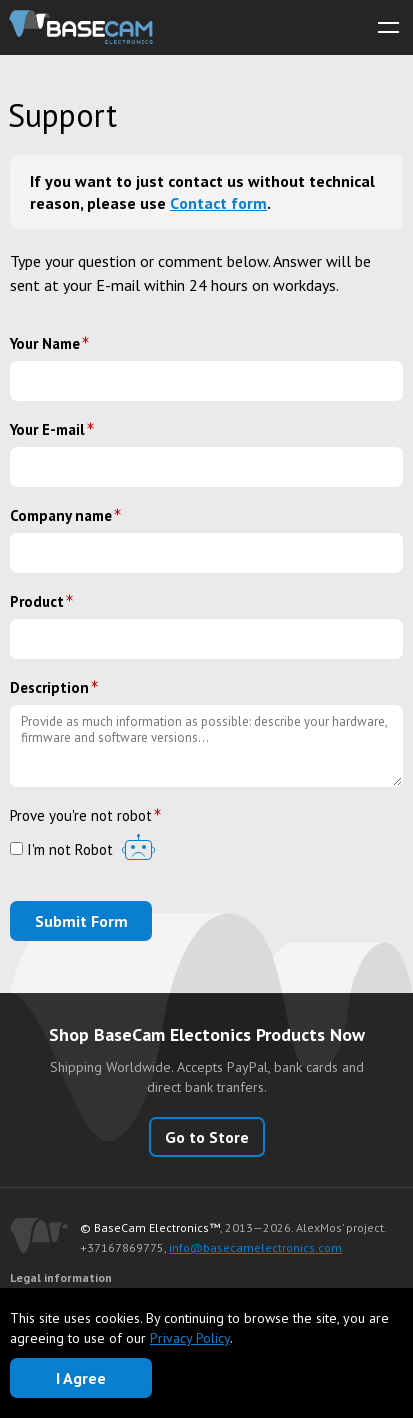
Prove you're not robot (81, 815)
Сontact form (218, 203)
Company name (61, 515)
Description (49, 687)
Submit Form (81, 921)
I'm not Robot (61, 850)
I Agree (81, 1378)
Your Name (45, 343)
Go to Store (207, 1137)
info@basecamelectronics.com (255, 1247)
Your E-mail (47, 429)
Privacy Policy (190, 1338)
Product (37, 601)
